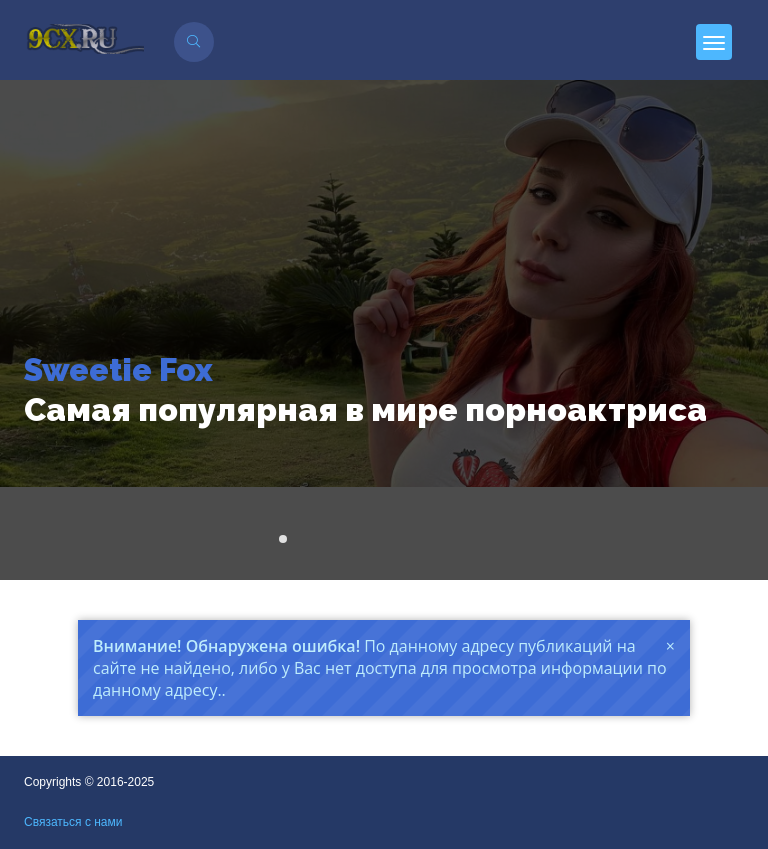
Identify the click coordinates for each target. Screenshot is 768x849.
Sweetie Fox (118, 369)
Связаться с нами (73, 822)
